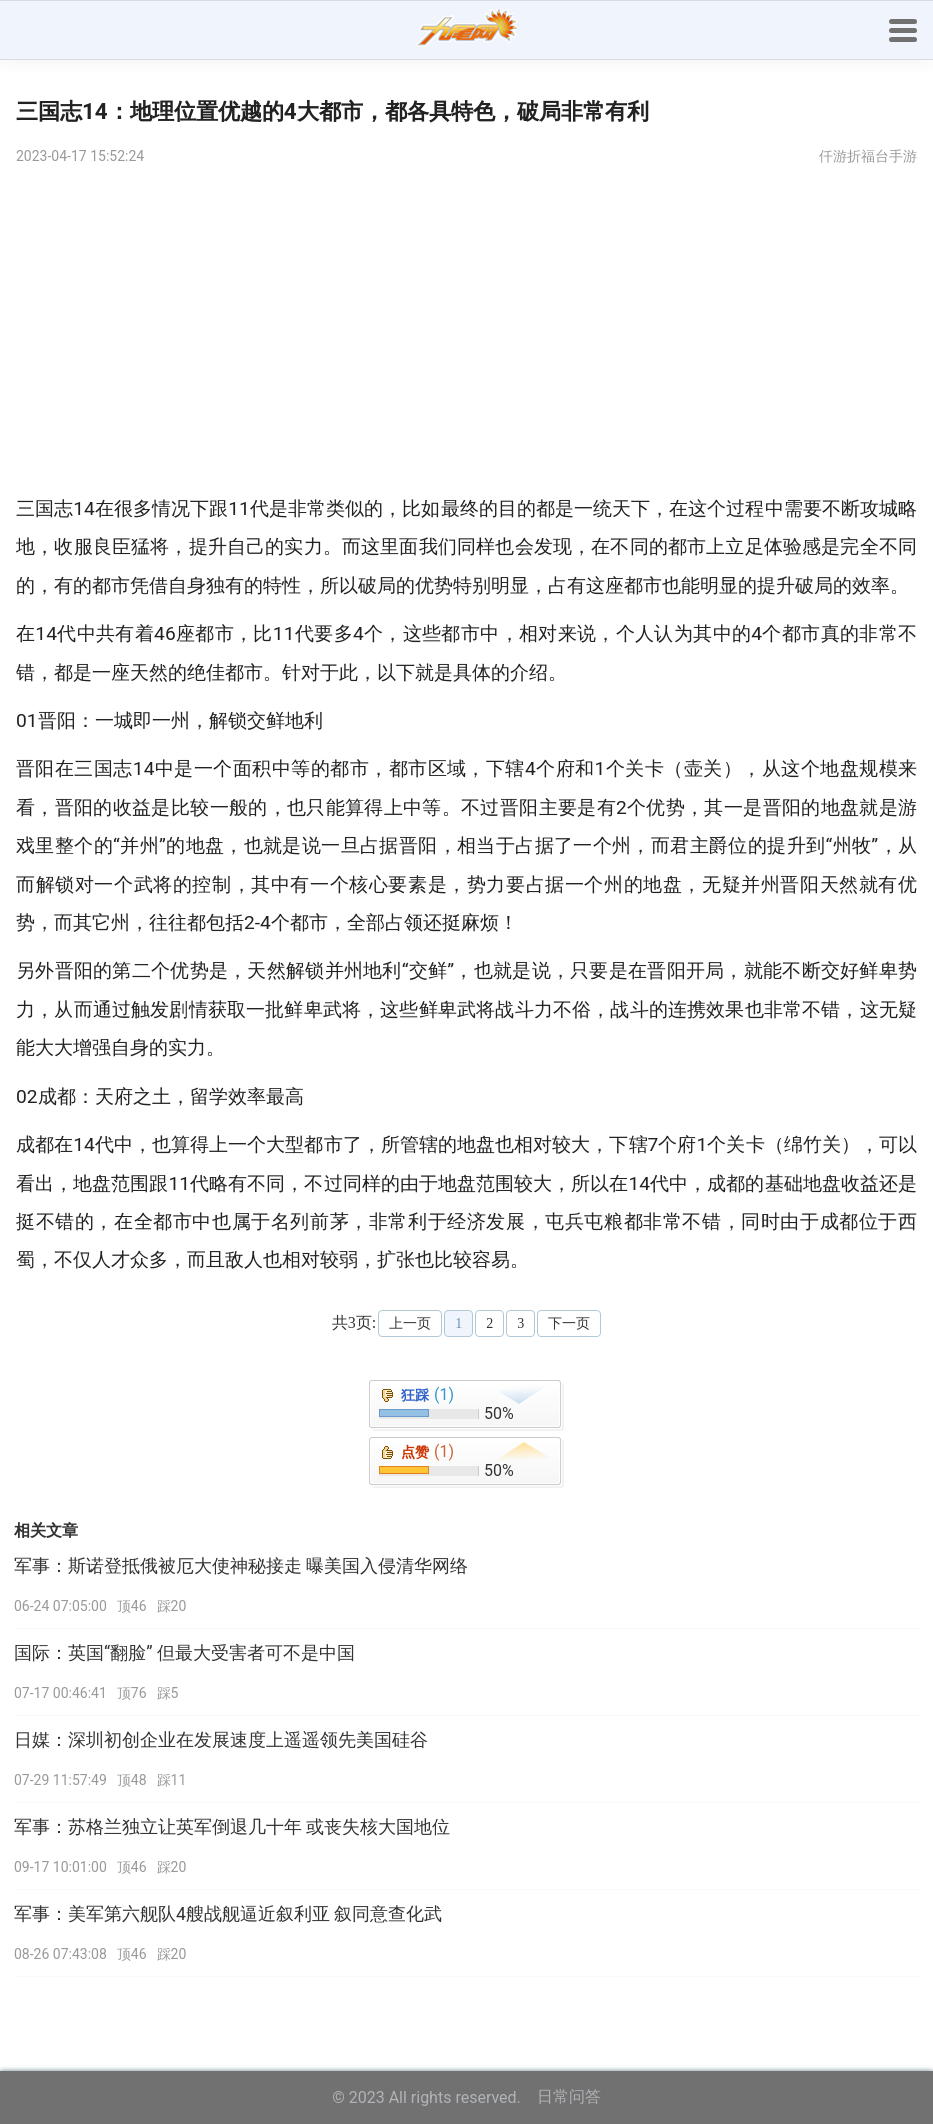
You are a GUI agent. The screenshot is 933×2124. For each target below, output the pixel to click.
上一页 (410, 1323)
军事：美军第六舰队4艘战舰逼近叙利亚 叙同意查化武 (228, 1914)
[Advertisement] (466, 330)
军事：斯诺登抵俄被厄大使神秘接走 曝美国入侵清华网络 (241, 1566)
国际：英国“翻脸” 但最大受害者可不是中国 (184, 1653)
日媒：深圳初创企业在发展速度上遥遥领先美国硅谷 (221, 1740)
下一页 (569, 1323)
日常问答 (569, 2096)
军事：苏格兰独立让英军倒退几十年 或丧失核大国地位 (232, 1827)
